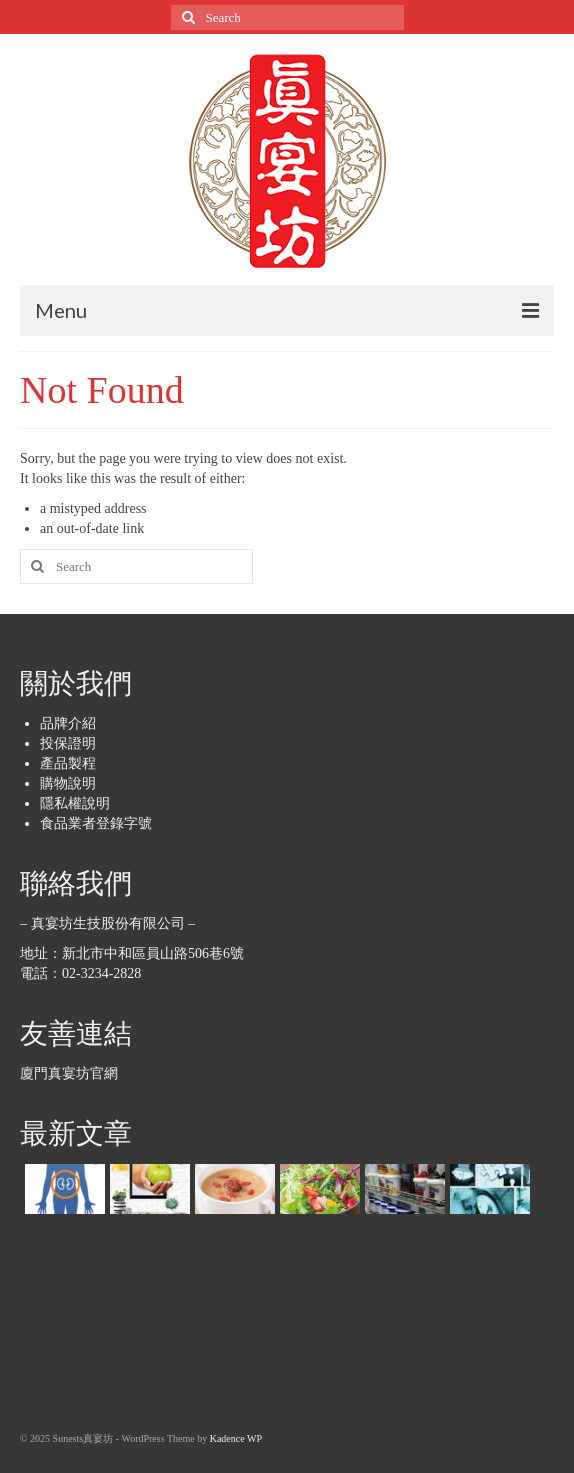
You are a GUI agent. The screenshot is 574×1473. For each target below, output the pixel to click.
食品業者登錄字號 (96, 823)
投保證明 (68, 743)
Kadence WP (236, 1438)
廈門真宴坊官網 (69, 1073)
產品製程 (68, 763)
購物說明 (68, 783)
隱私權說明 (75, 803)
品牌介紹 (68, 723)
